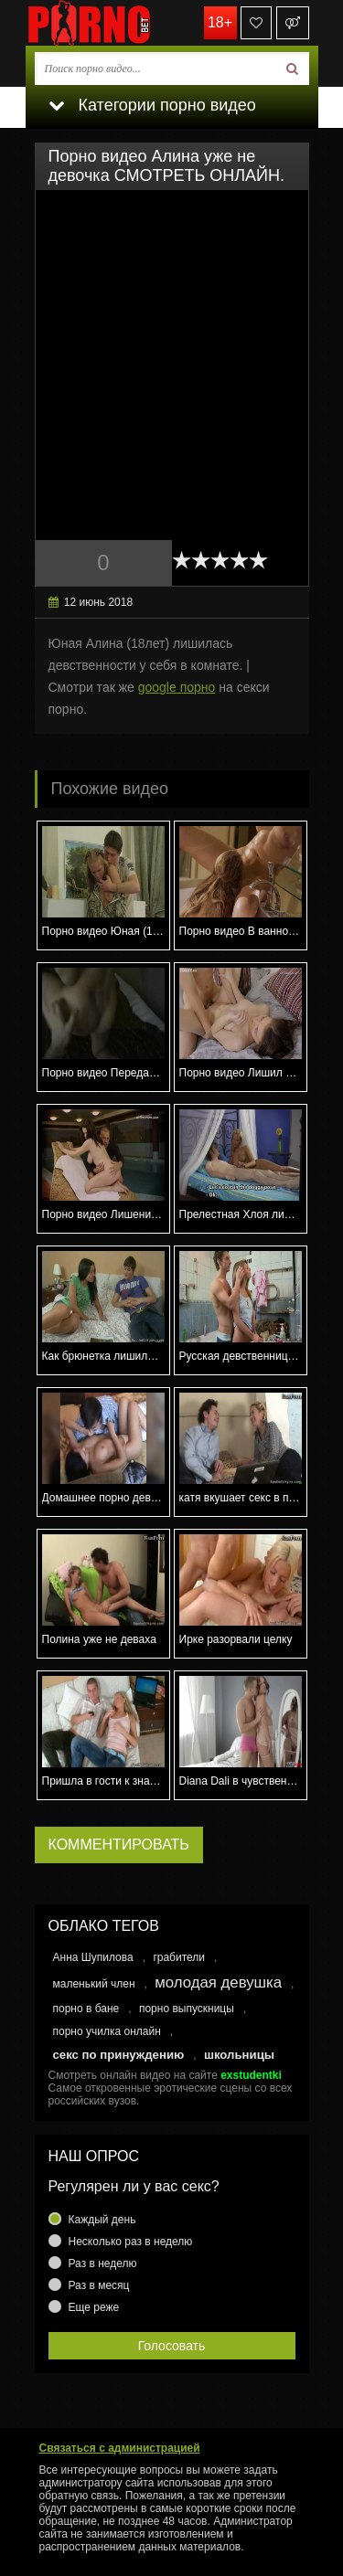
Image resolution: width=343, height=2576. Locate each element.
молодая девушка (218, 1982)
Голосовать (172, 2345)
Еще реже (94, 2307)
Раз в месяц (99, 2285)
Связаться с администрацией (119, 2448)
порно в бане (86, 2008)
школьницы (239, 2055)
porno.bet (117, 23)
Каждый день (102, 2219)
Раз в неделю (103, 2263)
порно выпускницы (186, 2008)
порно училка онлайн (107, 2031)
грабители (179, 1957)
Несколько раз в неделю (131, 2241)
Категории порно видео (152, 105)
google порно (177, 687)
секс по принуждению (119, 2055)
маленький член (94, 1983)
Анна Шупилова (93, 1957)
